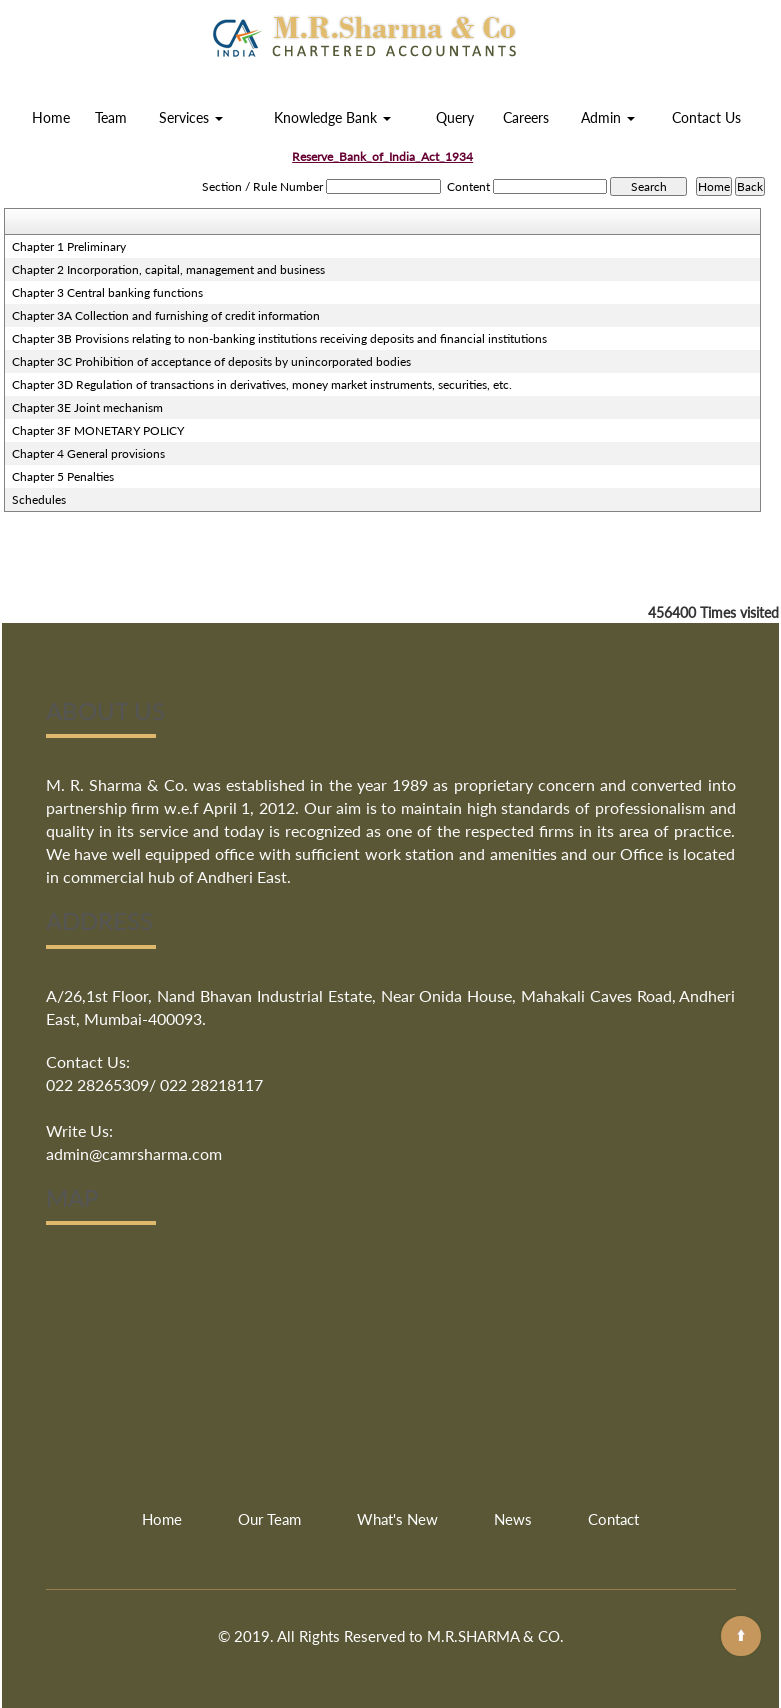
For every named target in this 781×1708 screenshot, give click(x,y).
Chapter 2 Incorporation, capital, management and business (168, 269)
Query (455, 117)
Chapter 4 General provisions (88, 453)
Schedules (39, 499)
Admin (608, 117)
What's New (397, 1519)
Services (191, 117)
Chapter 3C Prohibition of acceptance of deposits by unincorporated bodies (211, 361)
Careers (526, 117)
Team (111, 117)
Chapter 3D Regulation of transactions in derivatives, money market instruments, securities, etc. (262, 384)
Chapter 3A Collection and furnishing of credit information (166, 315)
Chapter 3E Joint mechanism (87, 407)
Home (51, 117)
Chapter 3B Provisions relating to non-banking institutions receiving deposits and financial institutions (279, 338)
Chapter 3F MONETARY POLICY (98, 430)
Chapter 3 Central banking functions (107, 292)
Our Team (269, 1519)
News (513, 1519)
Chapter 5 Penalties (63, 476)
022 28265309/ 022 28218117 (154, 1084)
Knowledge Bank (332, 117)
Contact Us (706, 117)
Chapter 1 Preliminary (69, 246)
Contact (613, 1519)
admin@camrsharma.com (134, 1153)
